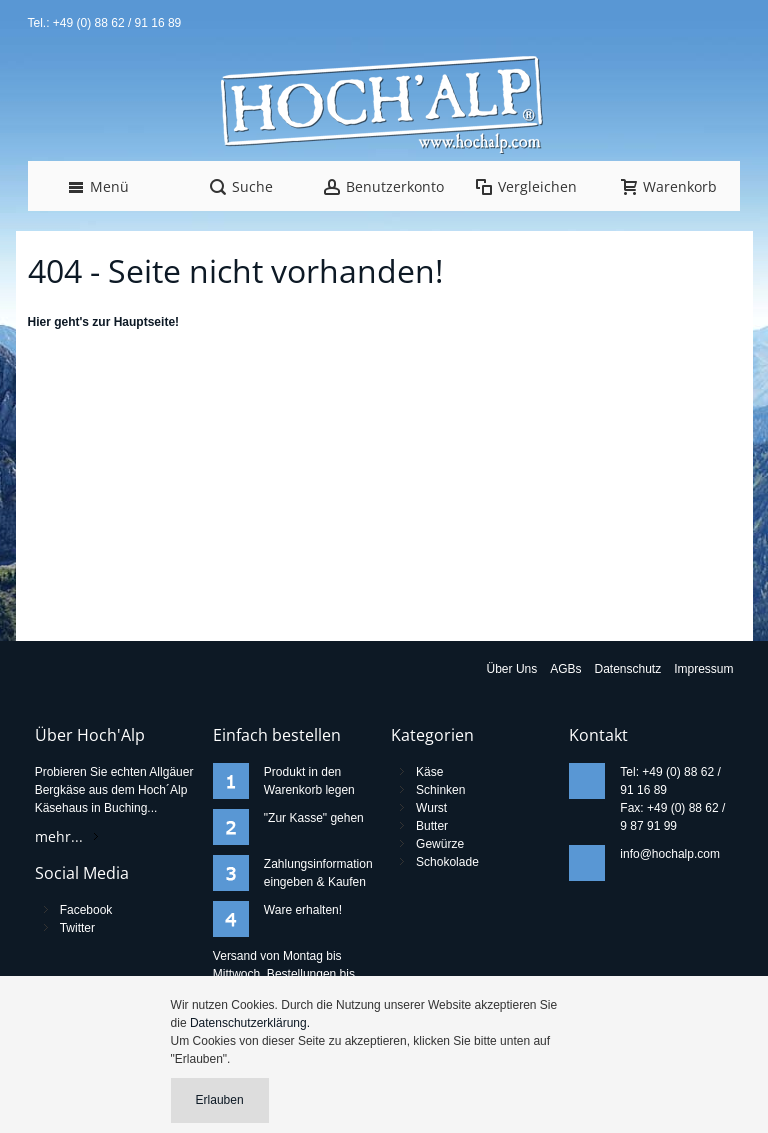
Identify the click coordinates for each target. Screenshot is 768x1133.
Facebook (86, 910)
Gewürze (440, 844)
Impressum (703, 669)
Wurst (431, 808)
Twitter (77, 928)
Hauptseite (144, 322)
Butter (432, 826)
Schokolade (447, 862)
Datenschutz (628, 669)
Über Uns (512, 669)
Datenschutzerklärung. (250, 1023)
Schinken (440, 790)
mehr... (59, 836)
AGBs (565, 669)
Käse (429, 772)
